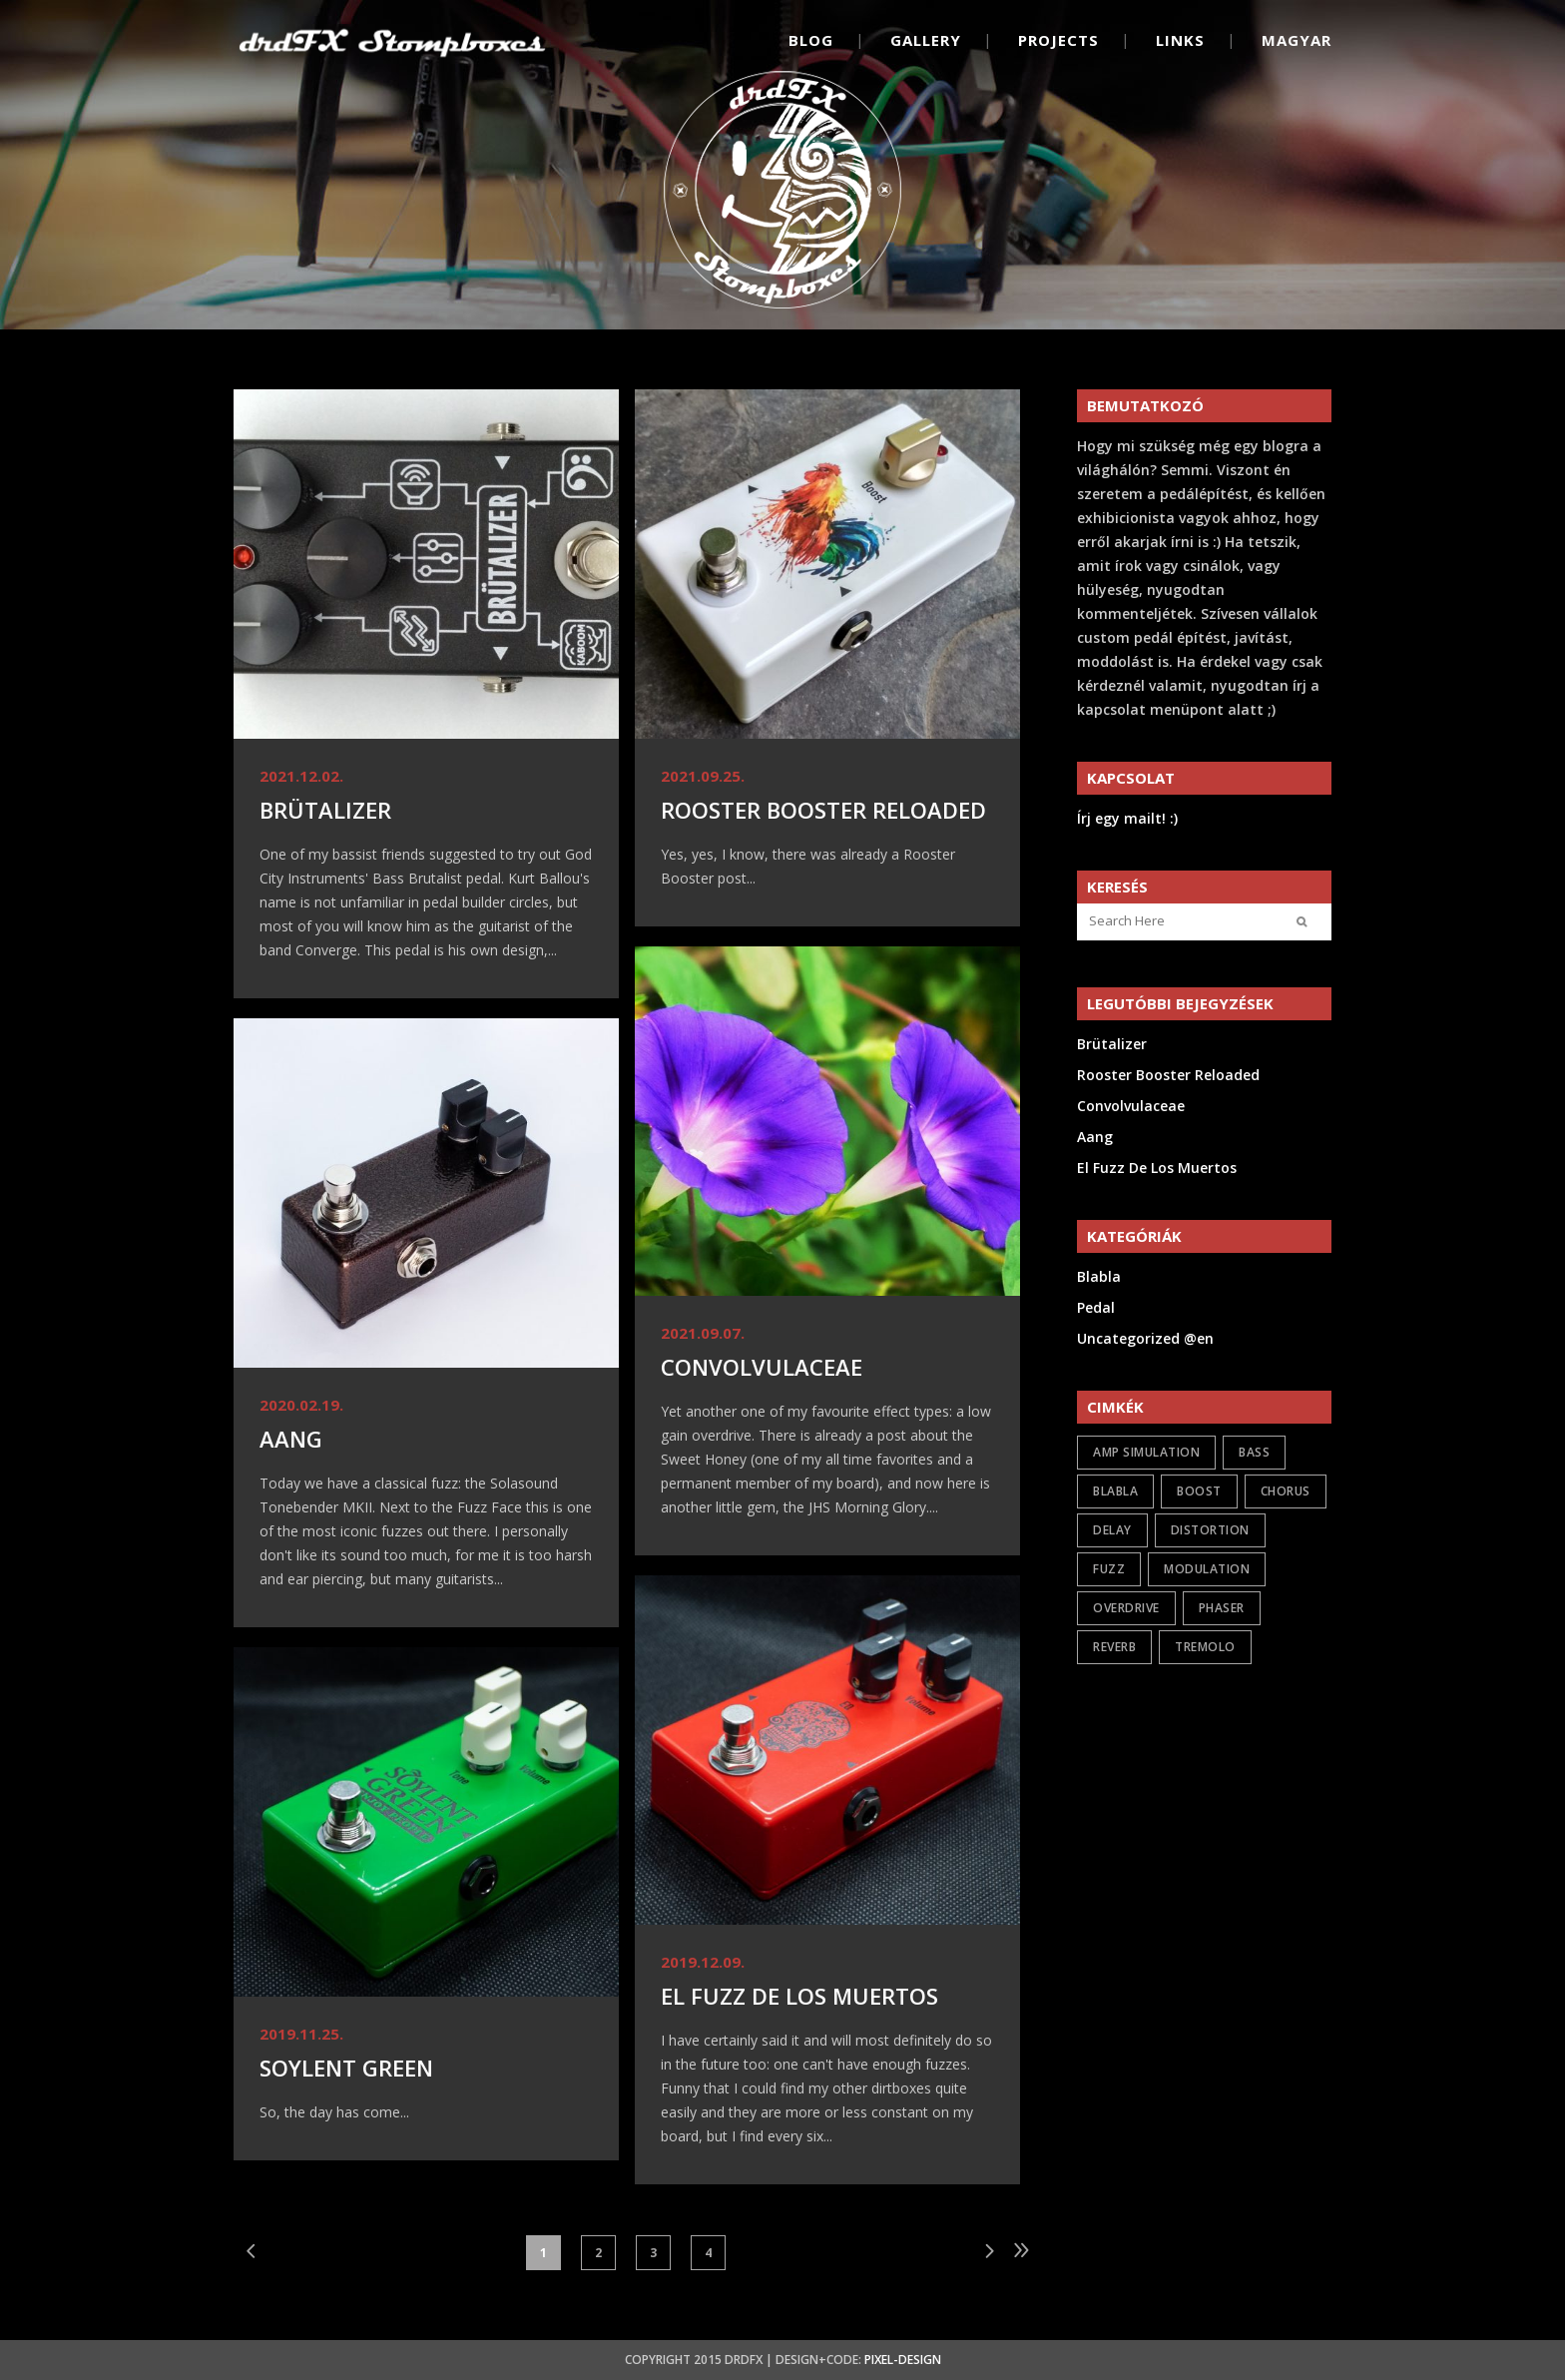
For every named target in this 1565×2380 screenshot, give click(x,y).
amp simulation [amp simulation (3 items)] (1146, 1452)
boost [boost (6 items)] (1199, 1491)
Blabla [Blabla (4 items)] (1115, 1491)
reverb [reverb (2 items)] (1114, 1646)
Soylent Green (346, 2067)
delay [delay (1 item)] (1112, 1529)
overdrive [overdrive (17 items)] (1126, 1607)
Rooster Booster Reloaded (823, 810)
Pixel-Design (902, 2359)
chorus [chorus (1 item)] (1285, 1491)
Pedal (1096, 1307)
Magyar (1296, 40)
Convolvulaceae (761, 1367)
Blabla (1099, 1276)
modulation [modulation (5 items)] (1207, 1568)
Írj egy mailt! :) (1127, 818)
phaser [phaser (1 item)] (1222, 1607)
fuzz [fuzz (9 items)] (1109, 1568)
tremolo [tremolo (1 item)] (1205, 1646)
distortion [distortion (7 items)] (1210, 1529)
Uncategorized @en (1145, 1338)
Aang (291, 1439)
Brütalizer (325, 810)
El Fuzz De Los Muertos (799, 1996)
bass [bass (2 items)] (1254, 1452)
